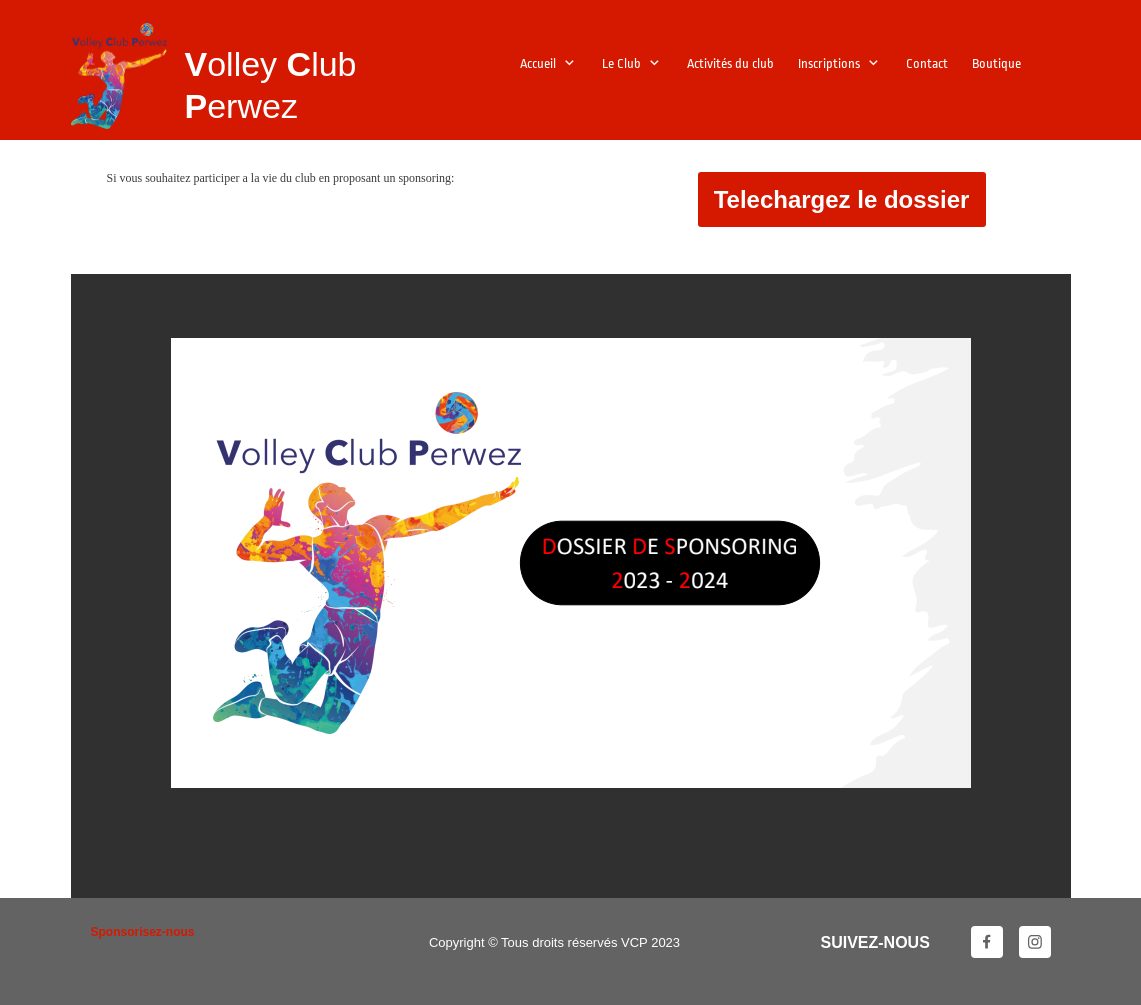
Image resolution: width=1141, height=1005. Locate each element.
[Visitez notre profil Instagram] (1035, 942)
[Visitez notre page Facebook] (987, 942)
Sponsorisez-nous (143, 932)
